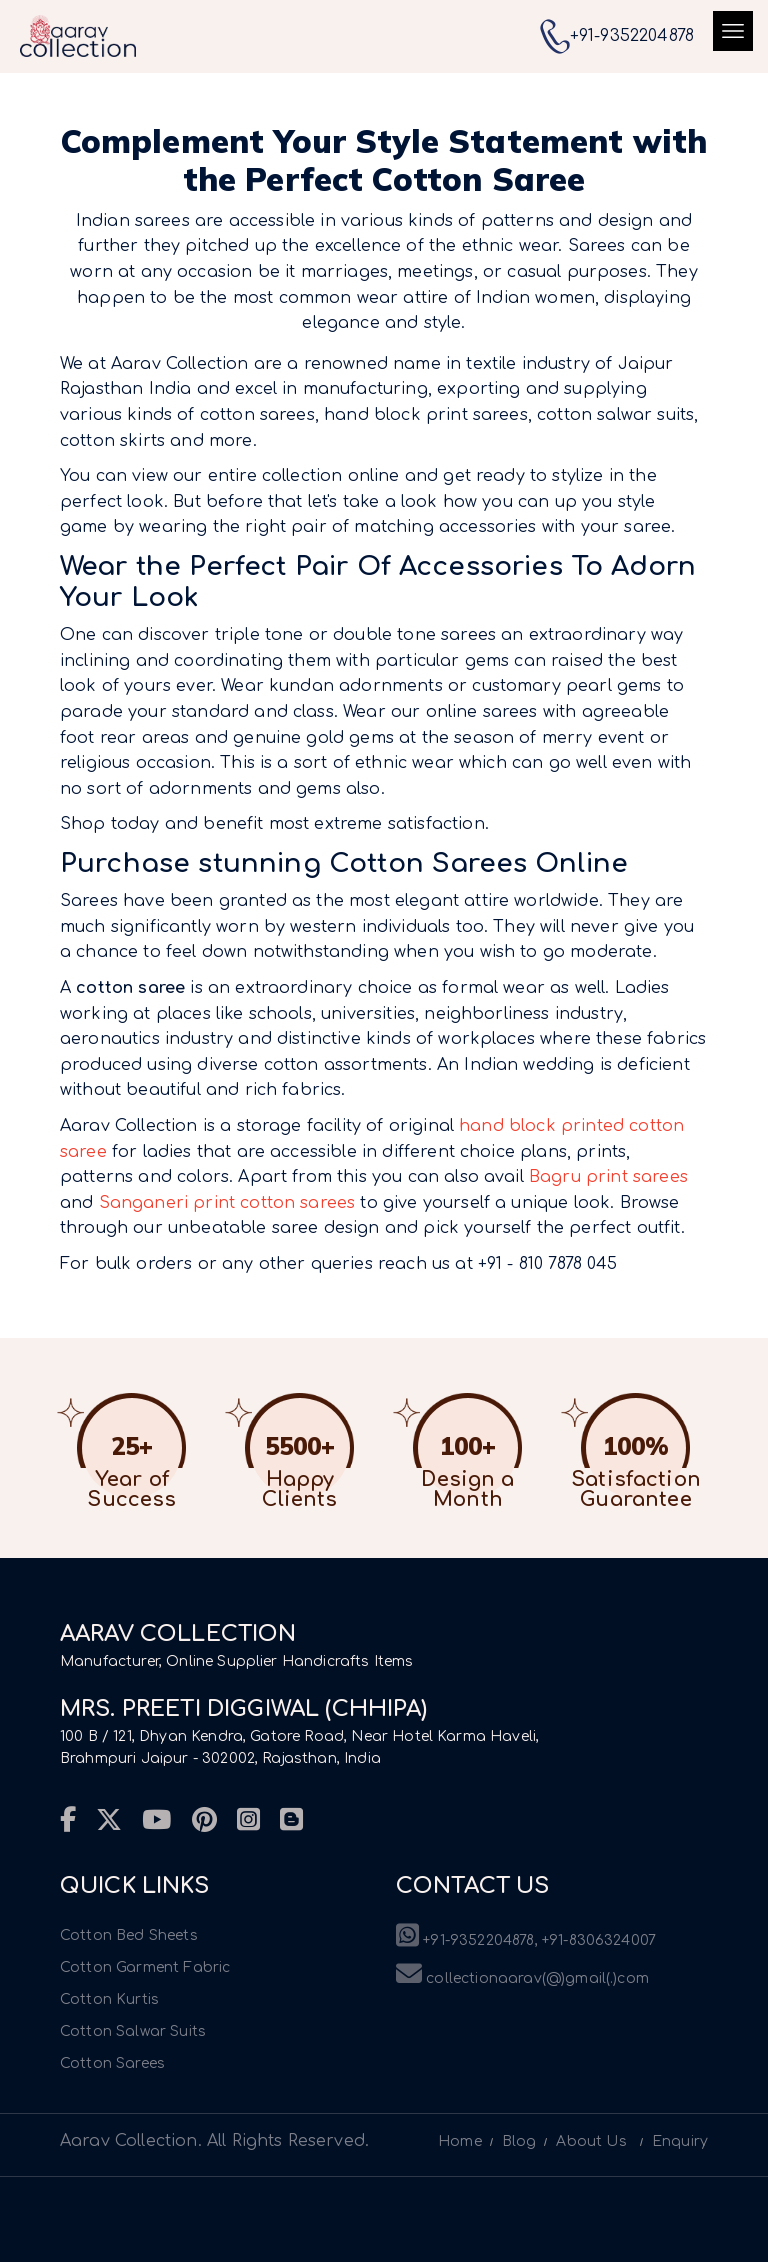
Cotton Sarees (112, 2063)
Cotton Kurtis (109, 1999)
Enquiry (680, 2141)
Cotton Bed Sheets (129, 1935)
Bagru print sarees (608, 1177)
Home (460, 2141)
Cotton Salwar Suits (133, 2031)
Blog (519, 2141)
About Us (591, 2141)
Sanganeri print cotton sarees (227, 1203)
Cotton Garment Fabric (145, 1967)
